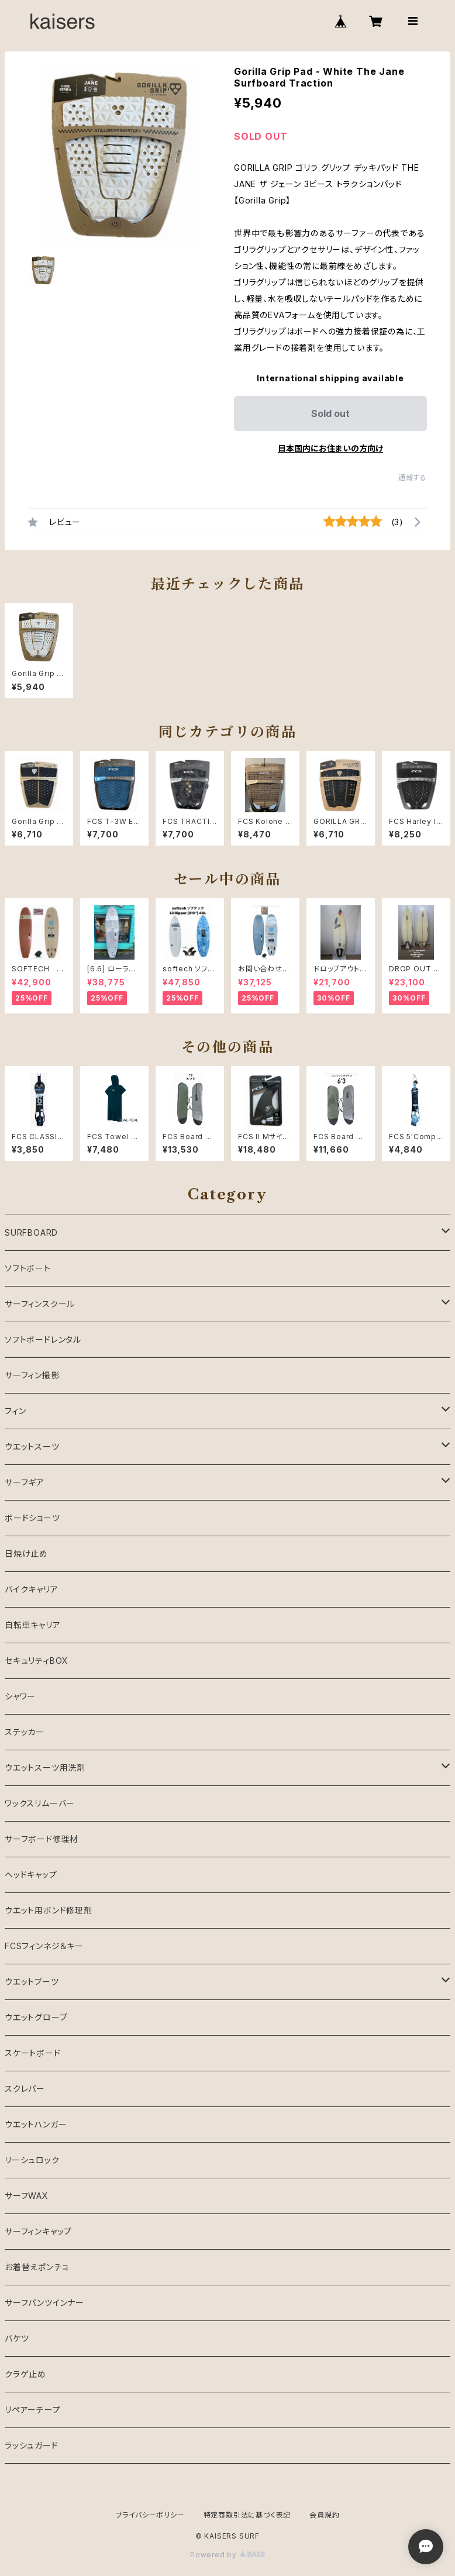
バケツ (17, 2338)
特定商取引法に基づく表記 (247, 2515)
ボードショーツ (32, 1518)
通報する (412, 477)
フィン (15, 1411)
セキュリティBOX (36, 1660)
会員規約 (324, 2515)
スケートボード (33, 2053)
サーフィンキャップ (38, 2231)
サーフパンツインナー (44, 2303)
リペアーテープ (33, 2410)
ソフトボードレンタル (43, 1339)
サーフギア (24, 1482)
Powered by (227, 2554)
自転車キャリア (33, 1625)
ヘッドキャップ (31, 1875)
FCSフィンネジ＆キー (44, 1946)
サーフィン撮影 (32, 1375)
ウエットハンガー (36, 2124)
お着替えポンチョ (36, 2267)
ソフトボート (28, 1268)
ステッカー (24, 1732)
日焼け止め (26, 1553)
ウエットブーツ (32, 1982)
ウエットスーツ (32, 1446)
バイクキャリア (31, 1589)
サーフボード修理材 (41, 1839)
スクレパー (25, 2089)
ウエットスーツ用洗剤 (45, 1767)
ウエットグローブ (36, 2017)
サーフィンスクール (40, 1304)
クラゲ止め (25, 2374)
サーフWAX (27, 2196)
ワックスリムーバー (40, 1803)
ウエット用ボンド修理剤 (48, 1910)
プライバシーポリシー (150, 2515)
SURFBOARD (31, 1232)
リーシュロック (32, 2160)
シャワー (20, 1696)
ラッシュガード (31, 2445)
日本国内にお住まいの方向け (330, 448)
